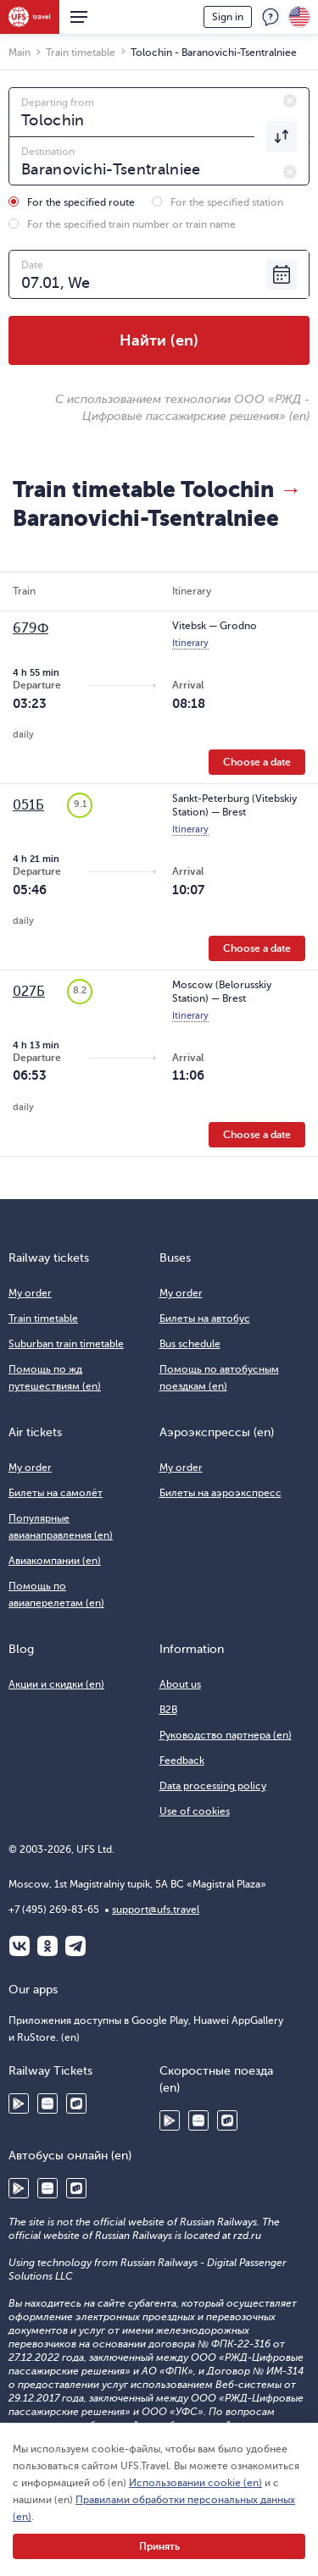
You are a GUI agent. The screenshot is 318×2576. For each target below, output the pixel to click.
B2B (168, 1710)
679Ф (30, 628)
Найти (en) (159, 340)
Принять (159, 2546)
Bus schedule (189, 1344)
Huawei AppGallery (47, 2103)
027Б (29, 991)
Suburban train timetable (66, 1344)
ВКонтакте (19, 1946)
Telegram (75, 1946)
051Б (28, 805)
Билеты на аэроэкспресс (220, 1493)
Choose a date (257, 762)
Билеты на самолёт (55, 1493)
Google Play (18, 2103)
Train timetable (43, 1318)
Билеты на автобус (204, 1318)
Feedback (270, 17)
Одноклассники (47, 1946)
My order (30, 1293)
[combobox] (159, 111)
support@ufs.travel (155, 1909)
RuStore (76, 2103)
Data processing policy (212, 1786)
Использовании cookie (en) (195, 2483)
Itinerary (190, 643)
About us (180, 1684)
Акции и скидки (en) (56, 1684)
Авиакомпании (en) (54, 1561)
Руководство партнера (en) (225, 1735)
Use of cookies (194, 1811)
